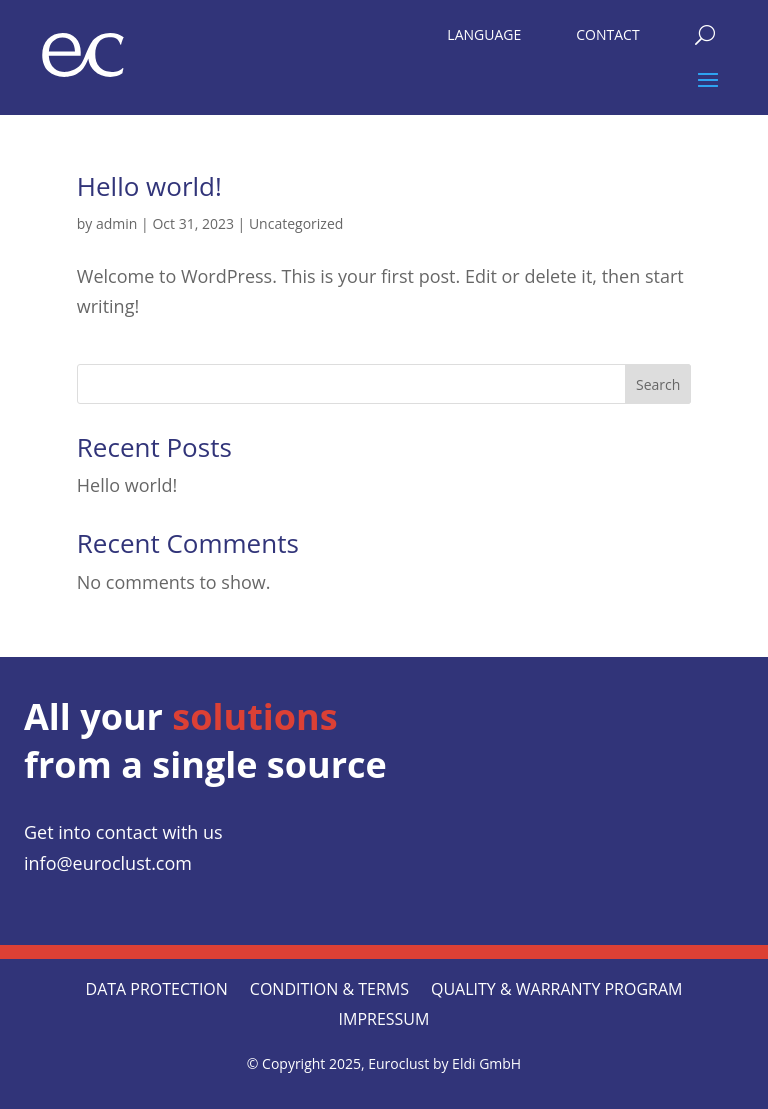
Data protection (157, 991)
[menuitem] (484, 30)
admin (116, 223)
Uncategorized (296, 223)
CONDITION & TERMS (329, 991)
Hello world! (149, 186)
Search (658, 384)
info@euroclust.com (108, 863)
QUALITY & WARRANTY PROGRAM (556, 991)
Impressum (384, 1021)
